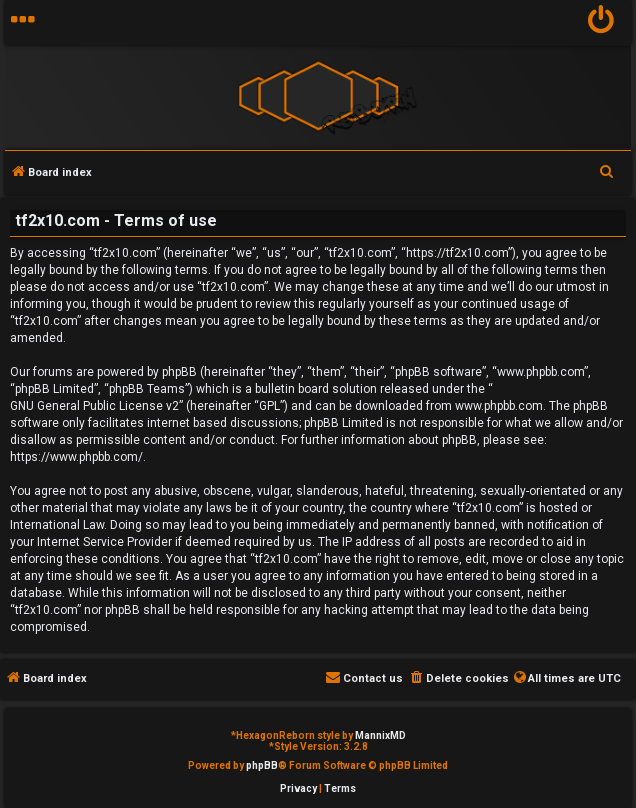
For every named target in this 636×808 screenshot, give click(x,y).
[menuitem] (601, 22)
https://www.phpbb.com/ (76, 457)
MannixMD (380, 735)
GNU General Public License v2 (94, 406)
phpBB (262, 765)
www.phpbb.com (499, 406)
